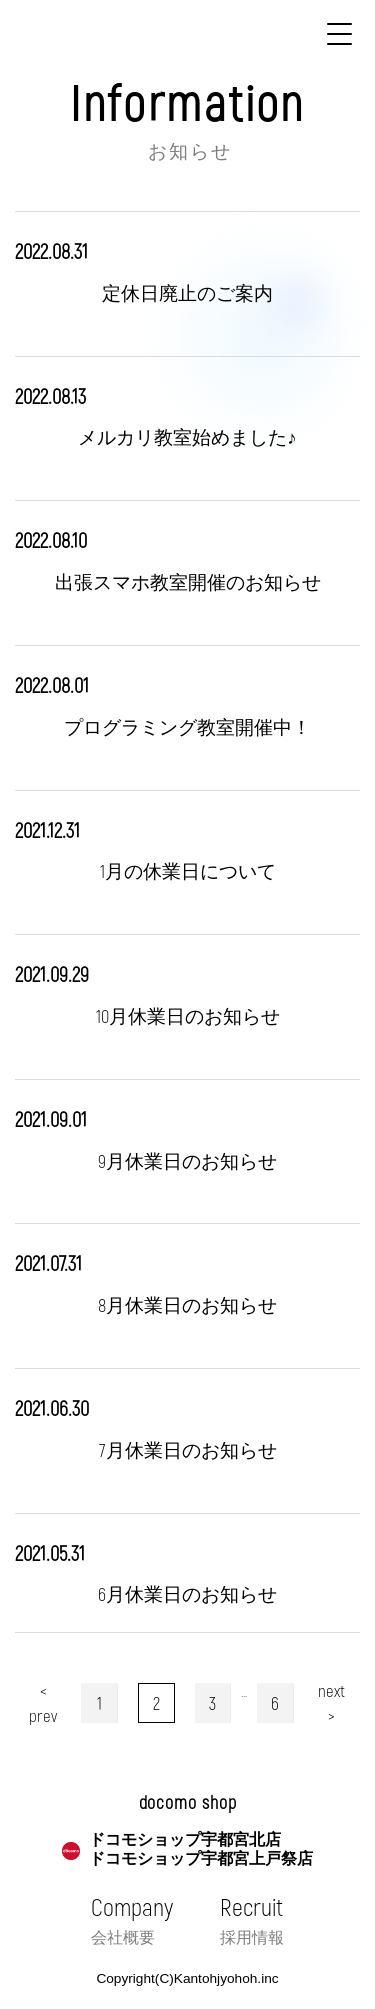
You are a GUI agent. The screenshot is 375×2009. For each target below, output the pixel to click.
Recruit (252, 1920)
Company (132, 1920)
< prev (43, 1703)
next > (331, 1703)
